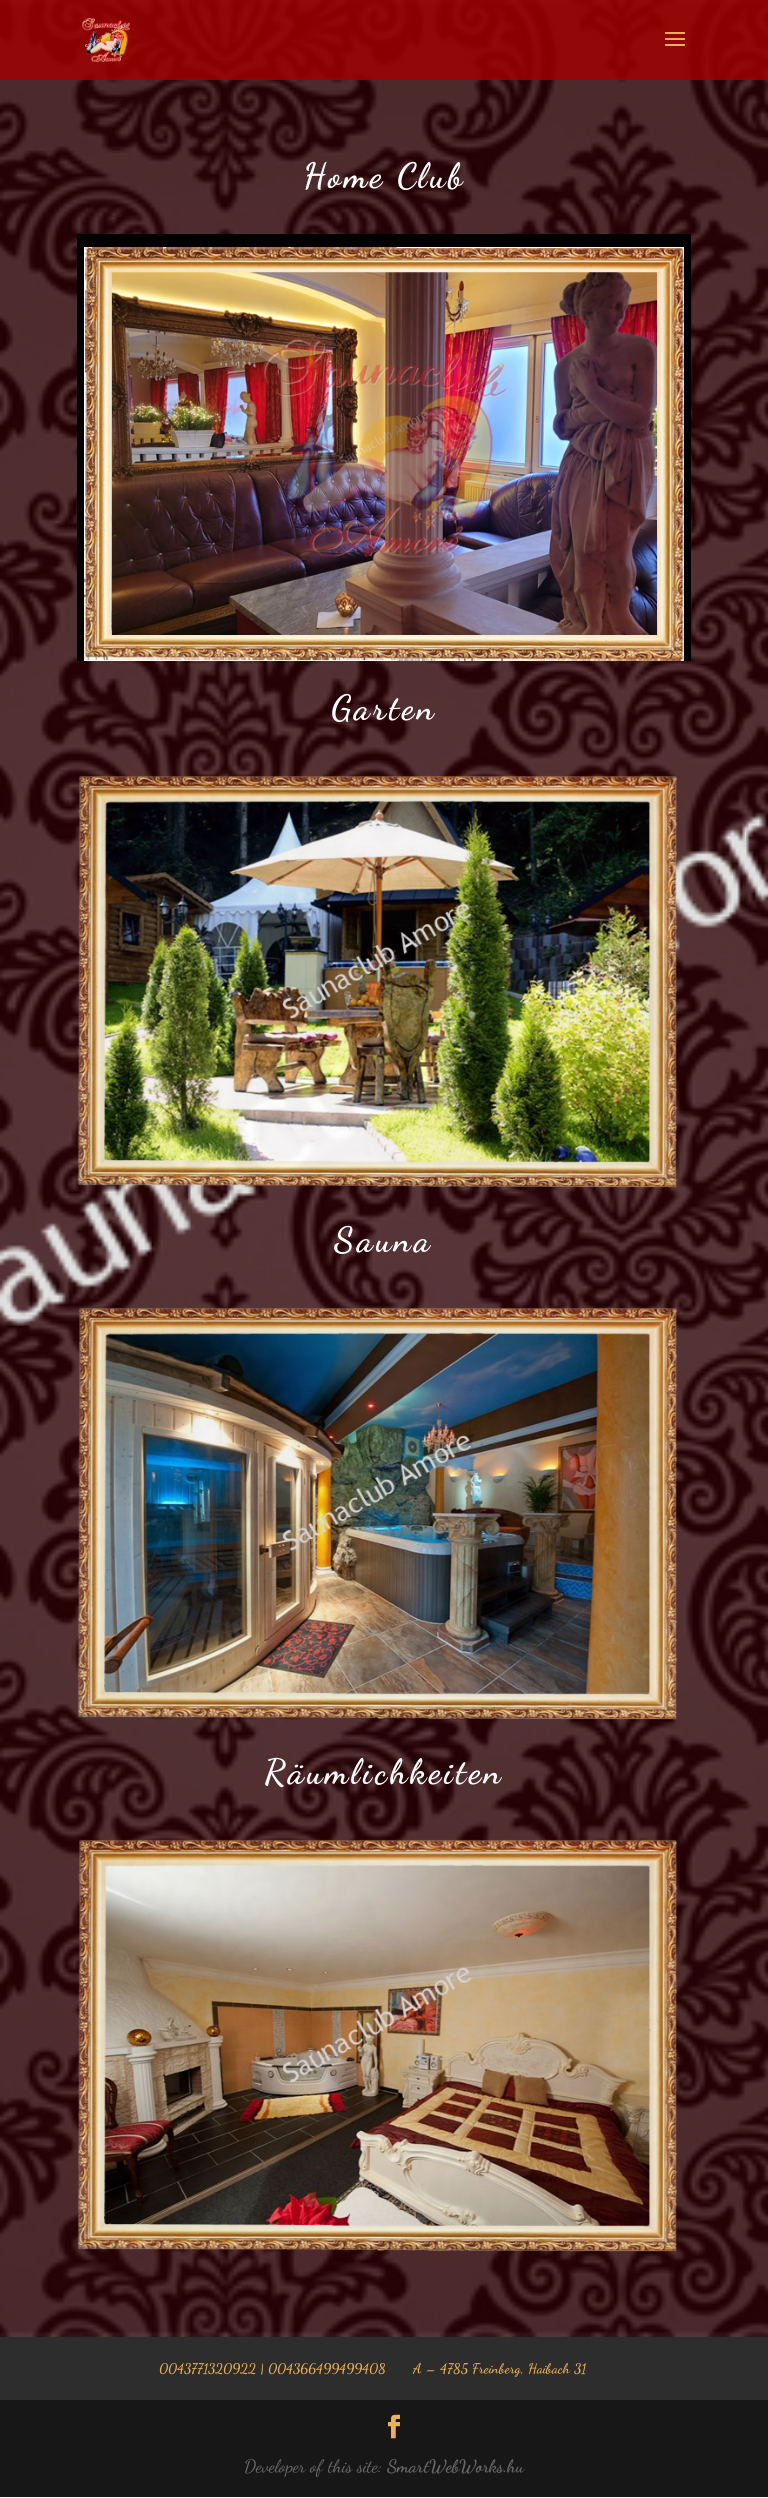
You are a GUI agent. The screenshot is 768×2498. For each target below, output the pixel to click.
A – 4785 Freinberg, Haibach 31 (499, 2368)
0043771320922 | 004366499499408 (272, 2368)
